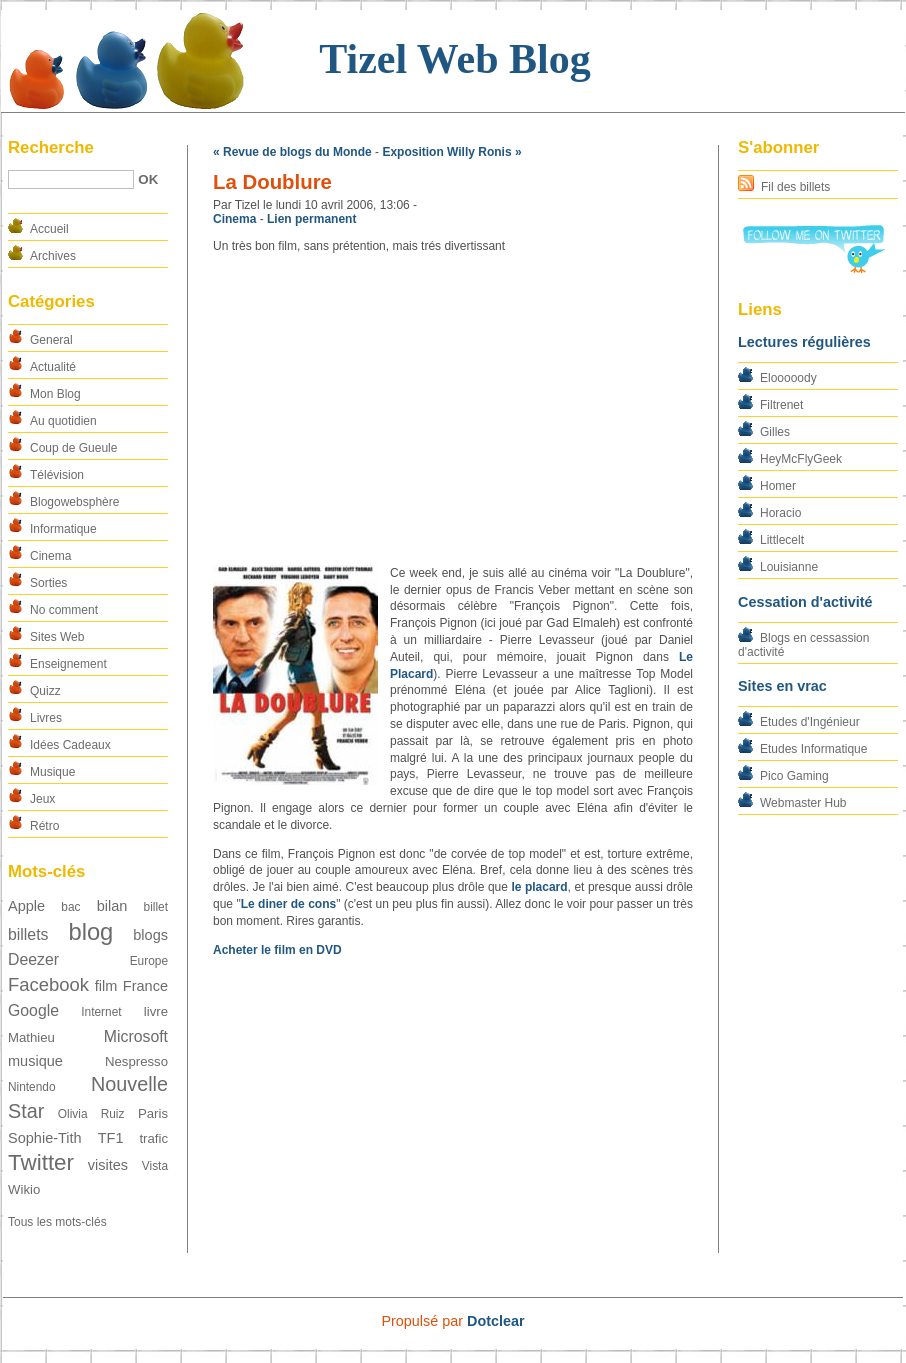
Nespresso (136, 1061)
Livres (46, 718)
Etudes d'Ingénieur (810, 722)
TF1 (111, 1138)
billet (156, 907)
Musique (52, 772)
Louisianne (789, 567)
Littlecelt (782, 540)
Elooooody (788, 378)
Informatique (63, 529)
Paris (153, 1113)
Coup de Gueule (73, 448)
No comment (64, 610)
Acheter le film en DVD (277, 950)
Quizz (45, 691)
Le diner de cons (289, 904)
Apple (26, 906)
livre (156, 1011)
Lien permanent (311, 219)
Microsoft (136, 1036)
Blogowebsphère (74, 502)
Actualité (53, 367)
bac (70, 907)
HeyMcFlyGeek (801, 459)
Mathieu (31, 1037)
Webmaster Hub (803, 803)
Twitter (41, 1162)
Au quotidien (63, 421)
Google (33, 1010)
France (145, 986)
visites (108, 1165)
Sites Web (57, 637)
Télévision (57, 475)
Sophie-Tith (45, 1138)
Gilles (775, 432)
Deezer (33, 959)
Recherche (51, 147)
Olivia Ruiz (91, 1114)
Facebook (48, 984)
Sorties (48, 583)
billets (28, 934)
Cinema (50, 556)
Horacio (780, 513)
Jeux (42, 799)
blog (90, 931)
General (51, 340)
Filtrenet (781, 405)
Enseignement (68, 664)
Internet (101, 1012)
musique (35, 1061)
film (106, 986)
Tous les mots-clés (57, 1222)
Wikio (24, 1189)
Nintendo (32, 1087)
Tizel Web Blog (454, 59)
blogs (150, 935)
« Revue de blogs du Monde (292, 152)
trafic (153, 1138)
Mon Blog (55, 394)
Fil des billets (795, 187)
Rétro (44, 826)
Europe (149, 961)
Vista (155, 1166)
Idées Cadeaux (70, 745)
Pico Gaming (794, 776)
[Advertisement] (453, 410)
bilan (112, 906)
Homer (778, 486)
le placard (539, 887)
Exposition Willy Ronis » (451, 152)
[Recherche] (71, 179)
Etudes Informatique (813, 749)
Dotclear (496, 1321)
